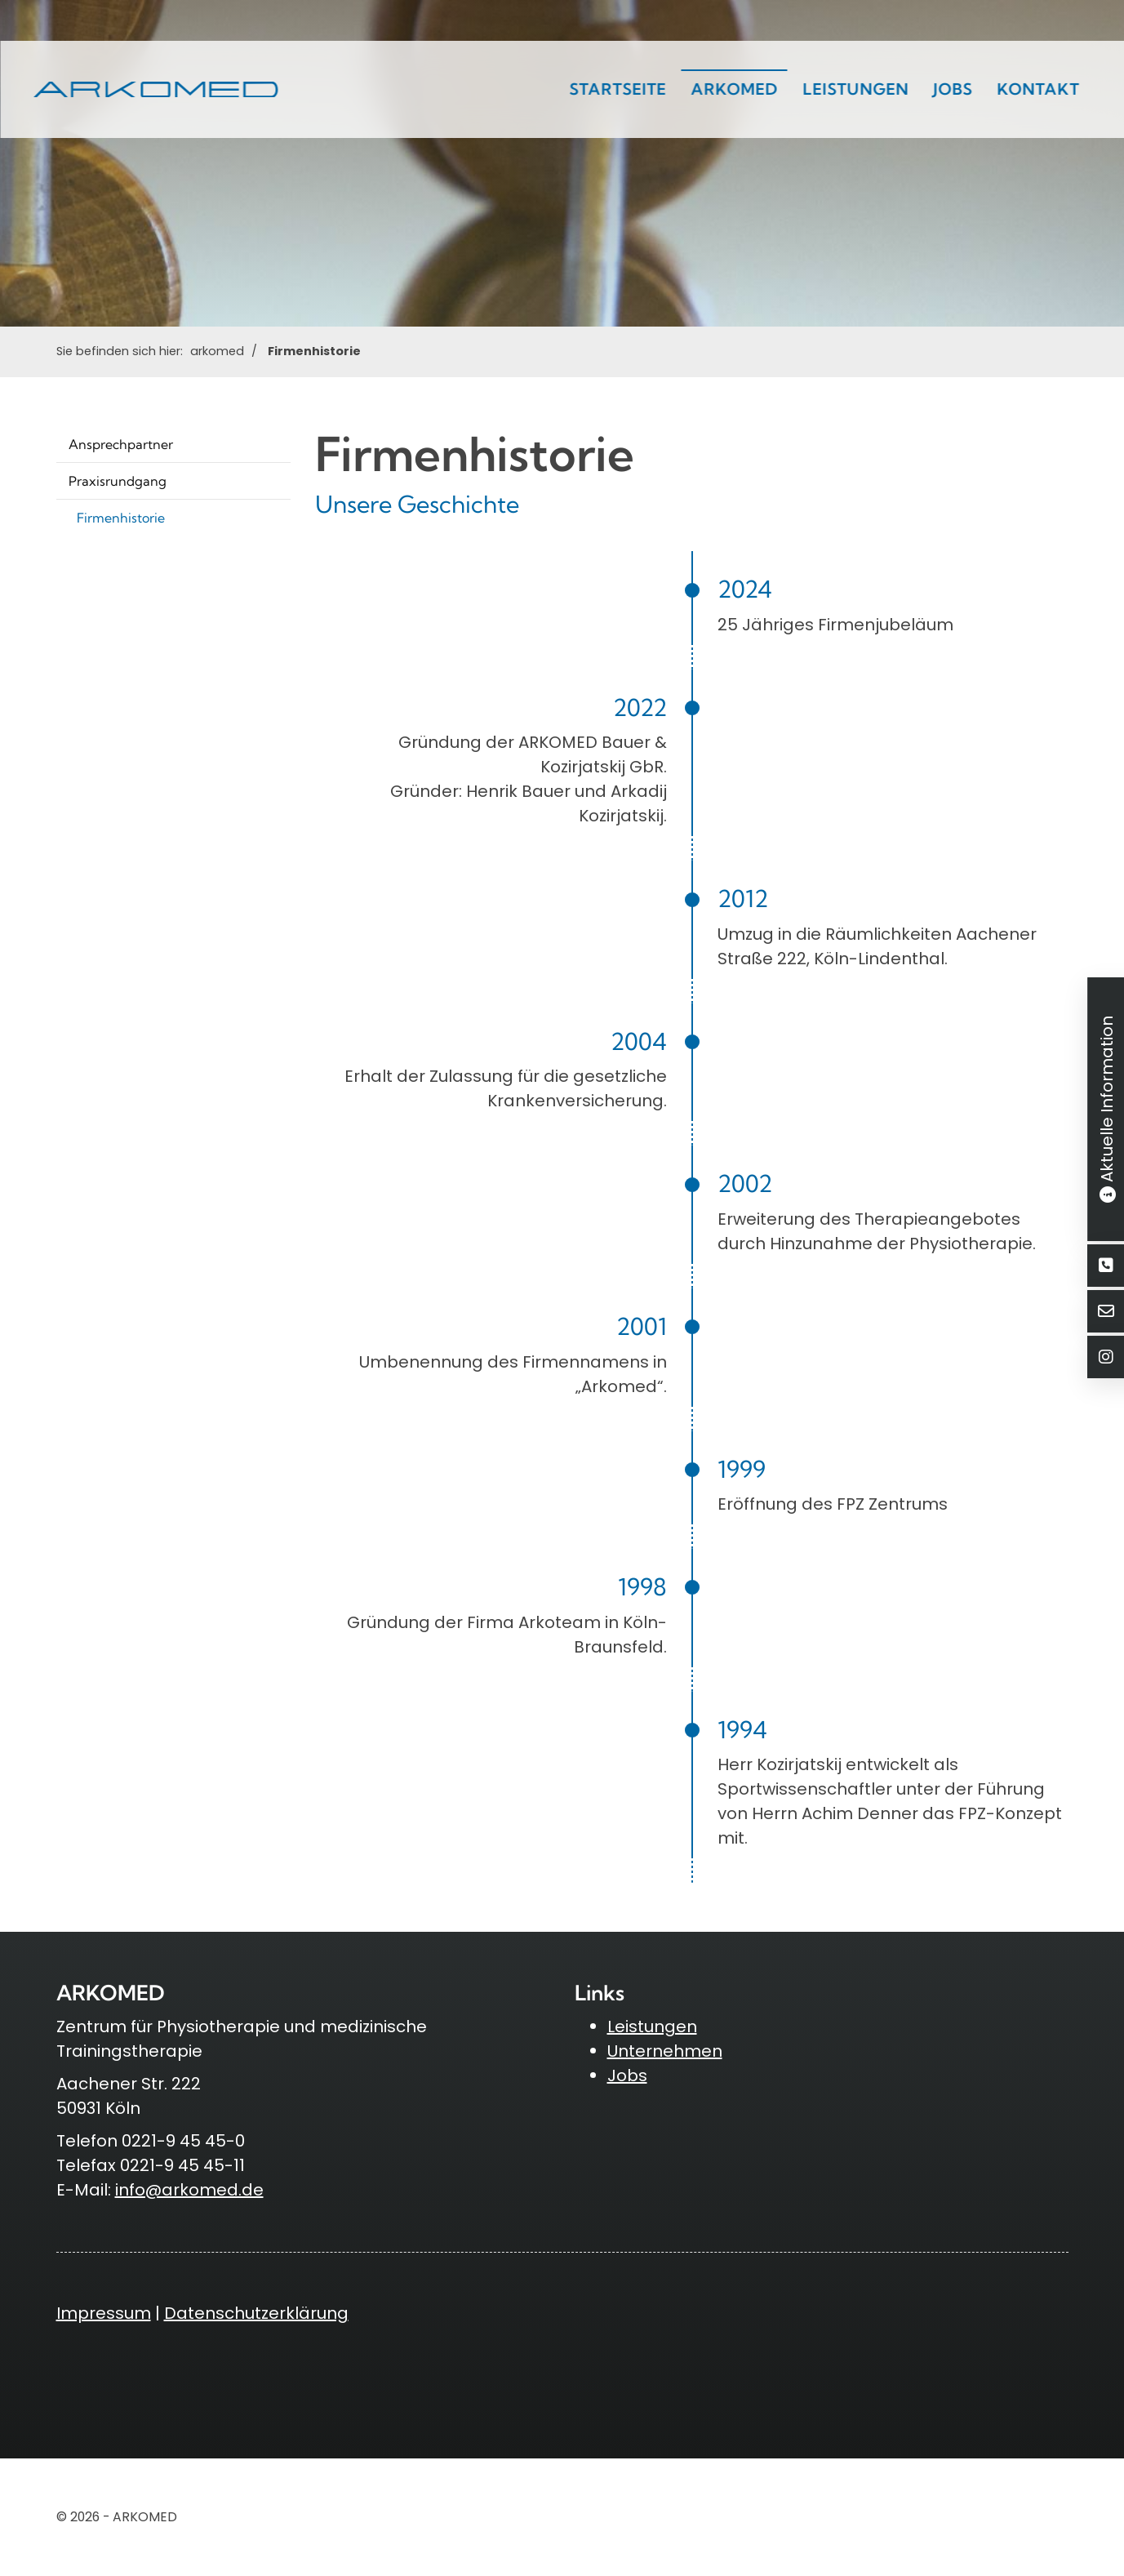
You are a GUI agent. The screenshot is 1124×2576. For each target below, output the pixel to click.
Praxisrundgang (118, 481)
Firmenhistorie (314, 351)
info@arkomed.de (189, 2189)
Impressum (103, 2313)
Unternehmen (664, 2051)
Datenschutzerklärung (256, 2313)
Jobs (952, 89)
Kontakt (1038, 89)
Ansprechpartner (121, 444)
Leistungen (855, 89)
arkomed (734, 89)
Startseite (617, 89)
